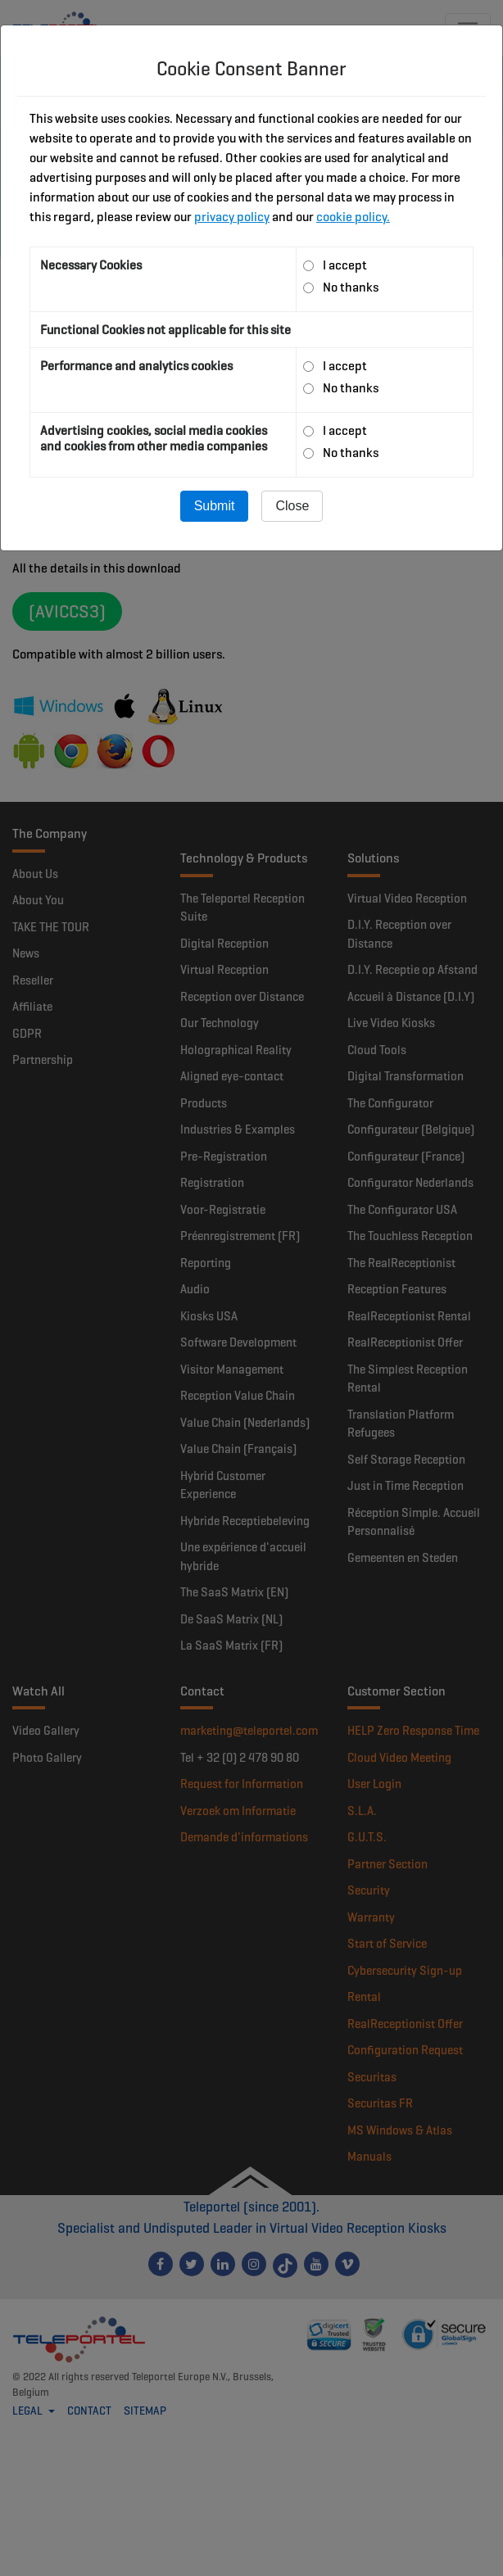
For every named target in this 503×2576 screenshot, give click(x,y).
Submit (214, 506)
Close (292, 506)
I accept (345, 265)
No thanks (350, 287)
